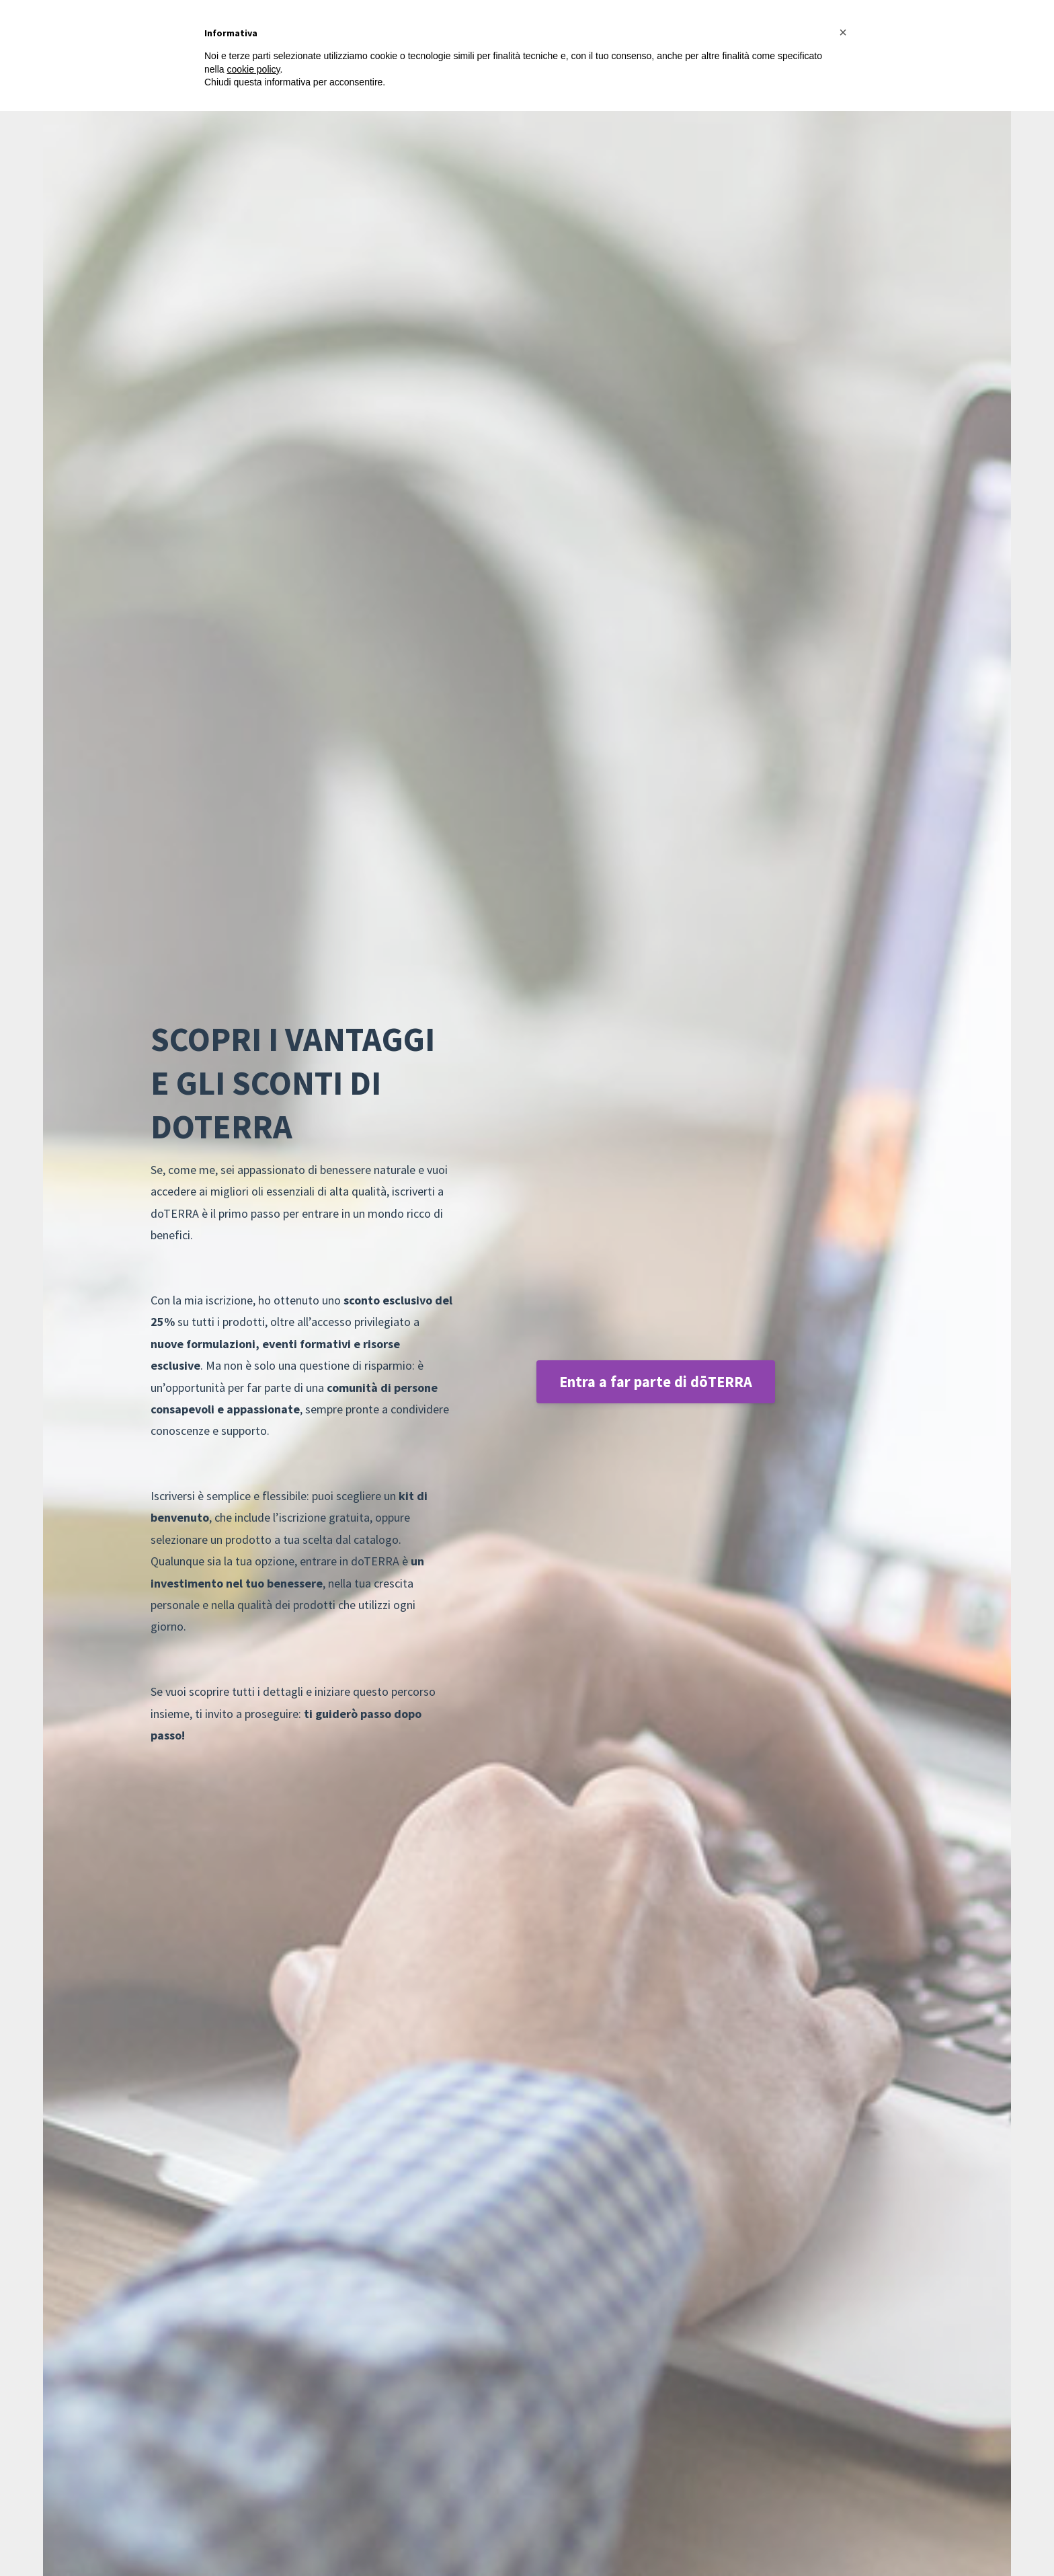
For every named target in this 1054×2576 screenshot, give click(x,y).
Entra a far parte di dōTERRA (655, 1381)
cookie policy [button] (253, 69)
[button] (843, 32)
